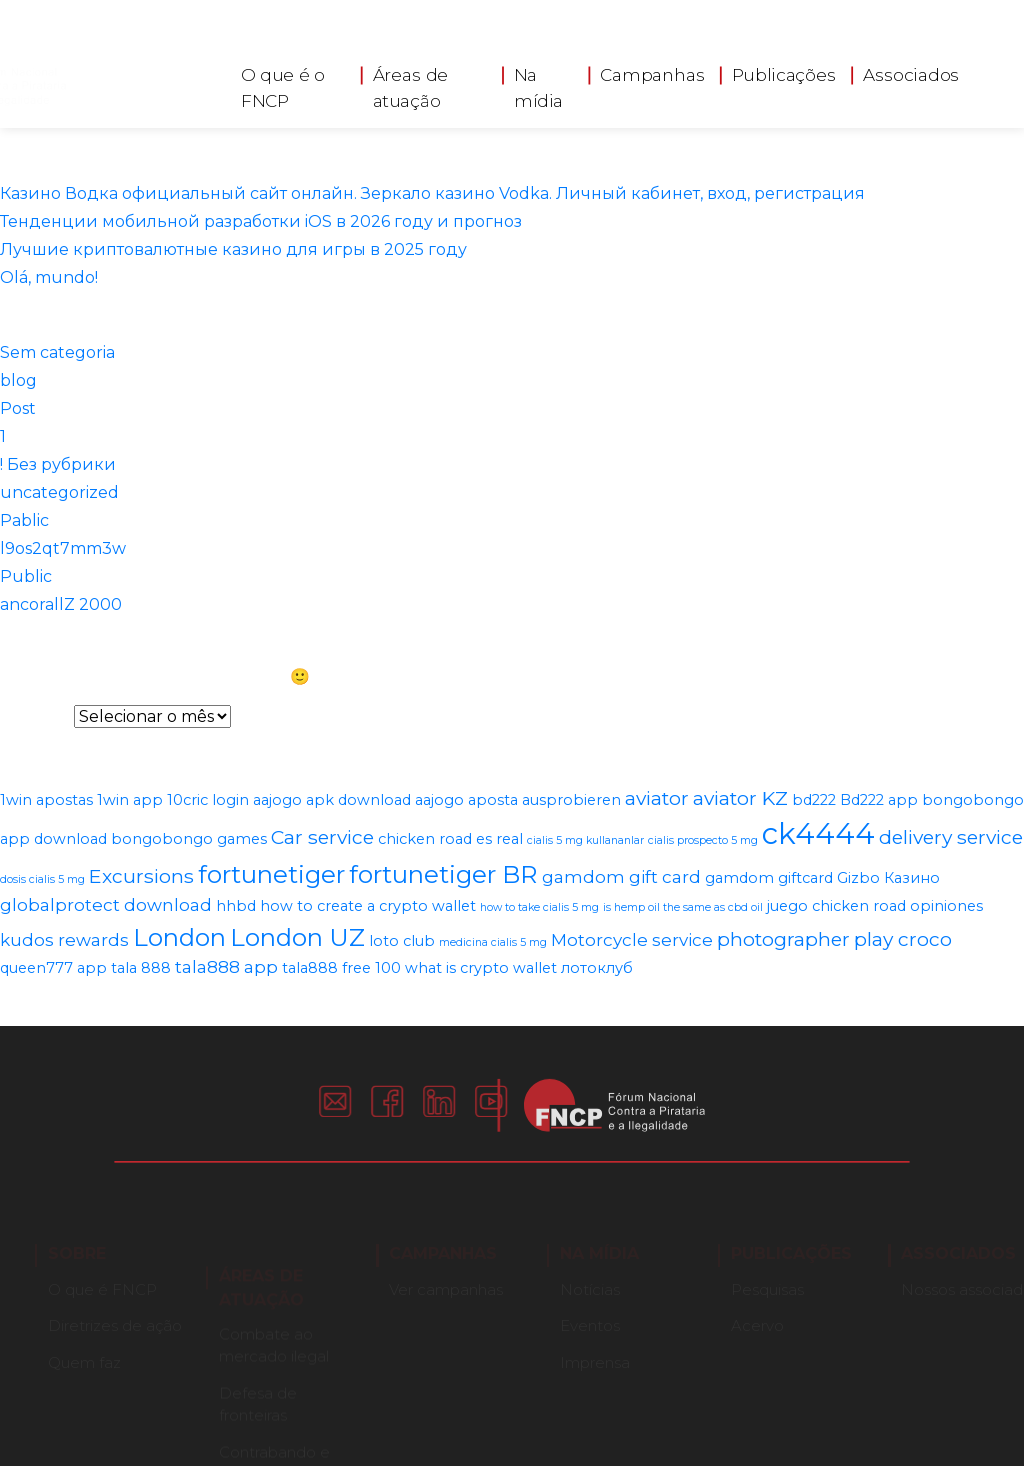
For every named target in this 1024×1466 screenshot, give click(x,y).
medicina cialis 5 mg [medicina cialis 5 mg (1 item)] (493, 942)
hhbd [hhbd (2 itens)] (236, 906)
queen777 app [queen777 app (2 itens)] (53, 968)
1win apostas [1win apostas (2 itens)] (46, 800)
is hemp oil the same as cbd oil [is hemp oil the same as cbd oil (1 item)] (683, 907)
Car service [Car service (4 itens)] (322, 837)
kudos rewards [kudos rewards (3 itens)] (64, 940)
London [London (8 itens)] (179, 937)
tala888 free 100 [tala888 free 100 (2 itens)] (341, 968)
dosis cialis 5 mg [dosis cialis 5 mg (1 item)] (42, 879)
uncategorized (59, 492)
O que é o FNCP (283, 83)
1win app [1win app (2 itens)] (130, 800)
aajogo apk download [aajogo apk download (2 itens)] (332, 800)
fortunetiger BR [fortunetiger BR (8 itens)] (443, 874)
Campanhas (652, 70)
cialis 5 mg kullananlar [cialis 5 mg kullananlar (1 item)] (585, 840)
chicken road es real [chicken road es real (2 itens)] (450, 839)
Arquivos (35, 716)
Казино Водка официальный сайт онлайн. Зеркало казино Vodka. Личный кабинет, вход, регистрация (432, 193)
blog (18, 380)
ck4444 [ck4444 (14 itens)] (818, 833)
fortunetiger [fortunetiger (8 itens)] (271, 874)
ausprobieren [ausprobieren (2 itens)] (571, 800)
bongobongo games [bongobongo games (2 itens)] (189, 839)
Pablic (24, 520)
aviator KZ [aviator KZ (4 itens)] (740, 798)
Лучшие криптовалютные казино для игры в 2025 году (233, 249)
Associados (911, 70)
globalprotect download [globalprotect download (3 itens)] (106, 905)
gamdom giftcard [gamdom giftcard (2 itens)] (769, 878)
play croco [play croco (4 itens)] (903, 939)
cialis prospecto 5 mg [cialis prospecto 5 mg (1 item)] (703, 840)
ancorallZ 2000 (61, 604)
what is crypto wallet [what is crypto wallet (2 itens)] (481, 968)
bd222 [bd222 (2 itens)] (814, 800)
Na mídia (539, 83)
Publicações (784, 70)
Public (26, 576)
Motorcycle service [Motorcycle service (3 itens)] (632, 940)
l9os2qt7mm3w (63, 548)
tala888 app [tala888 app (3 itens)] (226, 967)
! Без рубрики (58, 464)
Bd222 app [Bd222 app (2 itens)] (879, 800)
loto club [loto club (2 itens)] (402, 941)
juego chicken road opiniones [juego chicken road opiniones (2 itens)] (875, 906)
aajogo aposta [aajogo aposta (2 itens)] (466, 800)
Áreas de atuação (411, 83)
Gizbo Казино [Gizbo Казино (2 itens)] (888, 878)
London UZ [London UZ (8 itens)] (297, 937)
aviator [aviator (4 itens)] (657, 798)
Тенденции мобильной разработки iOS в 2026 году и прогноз (261, 221)
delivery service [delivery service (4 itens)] (951, 837)
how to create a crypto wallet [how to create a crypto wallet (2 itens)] (368, 906)
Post (18, 408)
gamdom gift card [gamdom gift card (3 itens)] (621, 877)
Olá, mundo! (49, 277)
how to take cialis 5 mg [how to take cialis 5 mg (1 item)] (539, 907)
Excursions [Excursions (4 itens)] (141, 876)
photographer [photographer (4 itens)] (783, 939)
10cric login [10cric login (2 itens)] (208, 800)
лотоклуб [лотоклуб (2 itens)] (597, 968)
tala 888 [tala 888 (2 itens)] (141, 968)
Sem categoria (57, 352)
